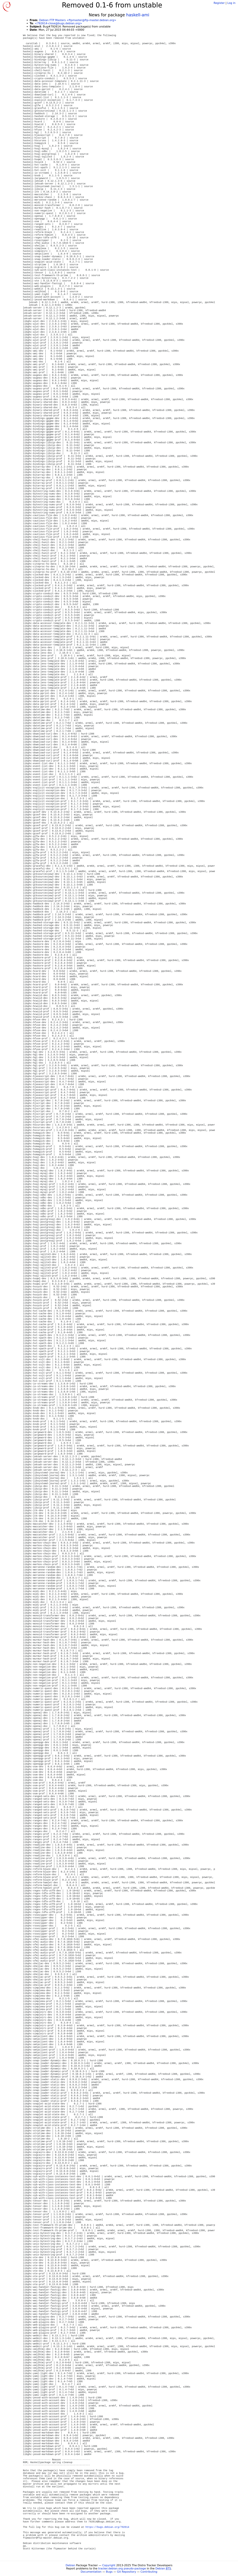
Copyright (108, 2565)
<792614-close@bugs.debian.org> (58, 23)
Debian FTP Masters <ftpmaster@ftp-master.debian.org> (77, 20)
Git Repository (126, 2571)
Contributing (149, 2571)
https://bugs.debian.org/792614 (107, 2527)
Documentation (91, 2571)
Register (219, 3)
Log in (231, 3)
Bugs (109, 2571)
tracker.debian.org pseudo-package (122, 2568)
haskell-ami (137, 15)
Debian (70, 2565)
